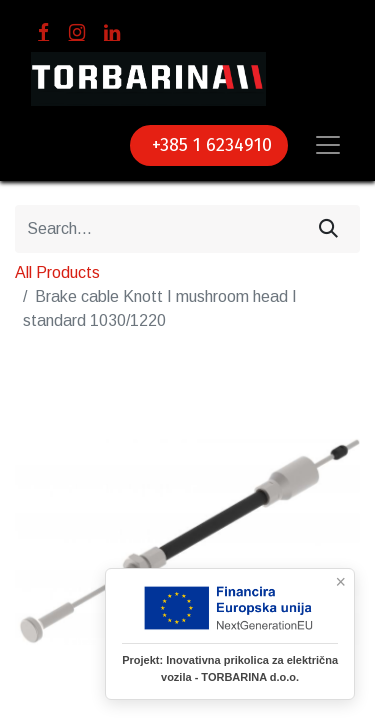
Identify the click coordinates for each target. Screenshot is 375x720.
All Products (57, 272)
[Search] (328, 229)
